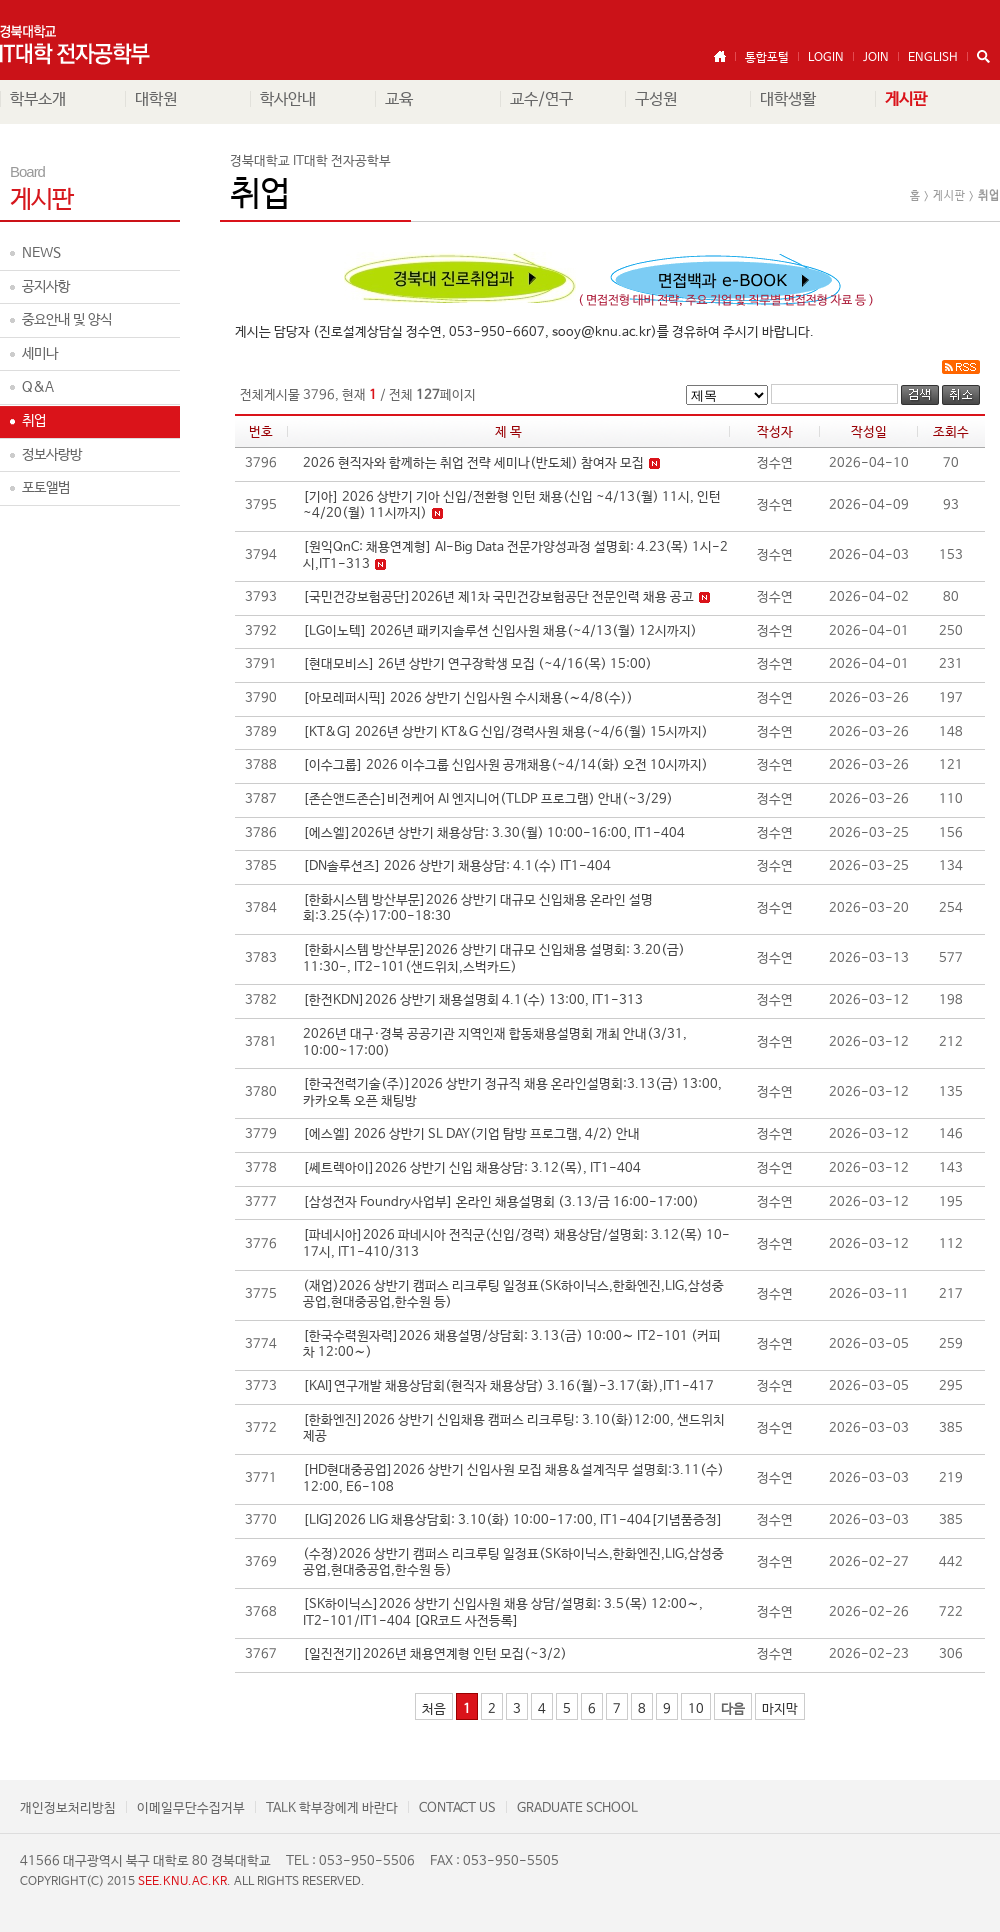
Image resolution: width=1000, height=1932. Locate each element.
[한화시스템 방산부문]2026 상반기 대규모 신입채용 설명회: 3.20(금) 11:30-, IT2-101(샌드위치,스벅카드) (494, 959)
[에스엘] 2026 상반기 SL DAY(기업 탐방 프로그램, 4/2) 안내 (471, 1134)
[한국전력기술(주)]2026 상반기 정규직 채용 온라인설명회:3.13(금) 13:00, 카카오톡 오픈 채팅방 (512, 1093)
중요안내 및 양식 (67, 320)
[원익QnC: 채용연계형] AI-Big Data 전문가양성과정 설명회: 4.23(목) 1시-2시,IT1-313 (515, 556)
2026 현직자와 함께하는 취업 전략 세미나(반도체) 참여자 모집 (489, 463)
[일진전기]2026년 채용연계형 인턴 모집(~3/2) (435, 1654)
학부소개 (38, 99)
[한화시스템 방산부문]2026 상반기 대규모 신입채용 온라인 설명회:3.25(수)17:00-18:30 (478, 909)
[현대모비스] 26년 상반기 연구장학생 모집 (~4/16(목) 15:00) (477, 664)
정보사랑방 (52, 455)
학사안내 (288, 99)
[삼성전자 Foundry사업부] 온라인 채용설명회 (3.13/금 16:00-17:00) (501, 1202)
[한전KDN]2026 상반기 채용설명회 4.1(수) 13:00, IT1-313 (473, 1000)
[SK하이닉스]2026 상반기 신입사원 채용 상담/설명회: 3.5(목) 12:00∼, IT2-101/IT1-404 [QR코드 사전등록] (503, 1613)
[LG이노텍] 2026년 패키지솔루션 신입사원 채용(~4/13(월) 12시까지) (500, 631)
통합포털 (767, 58)
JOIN (876, 58)
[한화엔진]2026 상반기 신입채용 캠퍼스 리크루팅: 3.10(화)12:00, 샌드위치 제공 (514, 1429)
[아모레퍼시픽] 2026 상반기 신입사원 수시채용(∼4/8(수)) (468, 698)
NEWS (41, 253)
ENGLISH (933, 58)
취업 (34, 421)
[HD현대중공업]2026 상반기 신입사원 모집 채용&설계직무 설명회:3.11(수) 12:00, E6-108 (513, 1479)
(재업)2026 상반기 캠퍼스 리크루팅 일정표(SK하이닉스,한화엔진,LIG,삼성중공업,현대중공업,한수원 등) (513, 1295)
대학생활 (788, 99)
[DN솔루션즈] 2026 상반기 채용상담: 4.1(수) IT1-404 (457, 866)
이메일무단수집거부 (191, 1808)
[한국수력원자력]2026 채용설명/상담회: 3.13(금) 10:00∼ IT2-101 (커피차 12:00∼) (512, 1345)
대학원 (156, 99)
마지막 (780, 1709)
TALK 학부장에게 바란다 (332, 1808)
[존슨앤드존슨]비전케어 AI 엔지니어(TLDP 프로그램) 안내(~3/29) (488, 799)
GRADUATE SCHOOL (577, 1808)
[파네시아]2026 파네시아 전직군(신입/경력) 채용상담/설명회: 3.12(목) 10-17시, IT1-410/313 (516, 1244)
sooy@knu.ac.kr (601, 332)
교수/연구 (541, 99)
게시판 (906, 99)
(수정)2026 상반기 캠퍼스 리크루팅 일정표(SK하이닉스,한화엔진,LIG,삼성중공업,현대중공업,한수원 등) (513, 1563)
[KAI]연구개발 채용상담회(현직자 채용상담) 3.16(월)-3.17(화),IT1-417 (508, 1386)
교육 (399, 99)
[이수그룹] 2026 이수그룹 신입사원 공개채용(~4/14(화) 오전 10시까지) (505, 765)
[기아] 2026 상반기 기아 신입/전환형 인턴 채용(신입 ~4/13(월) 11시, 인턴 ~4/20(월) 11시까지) (512, 506)
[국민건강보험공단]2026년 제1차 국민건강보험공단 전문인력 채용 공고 (514, 597)
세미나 (40, 354)
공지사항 (46, 287)
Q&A (38, 387)
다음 (733, 1709)
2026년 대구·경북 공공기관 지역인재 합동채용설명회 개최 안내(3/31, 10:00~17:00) (495, 1043)
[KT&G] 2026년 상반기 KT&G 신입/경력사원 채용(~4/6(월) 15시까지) (505, 732)
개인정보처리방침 (68, 1808)
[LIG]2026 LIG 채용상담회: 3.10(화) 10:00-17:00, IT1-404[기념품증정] (513, 1520)
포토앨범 (46, 488)
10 (696, 1709)
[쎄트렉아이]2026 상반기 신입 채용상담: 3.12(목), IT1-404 (472, 1168)
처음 (434, 1709)
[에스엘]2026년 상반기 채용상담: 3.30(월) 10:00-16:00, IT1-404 (494, 833)
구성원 (656, 99)
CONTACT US (457, 1808)
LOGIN (826, 58)
